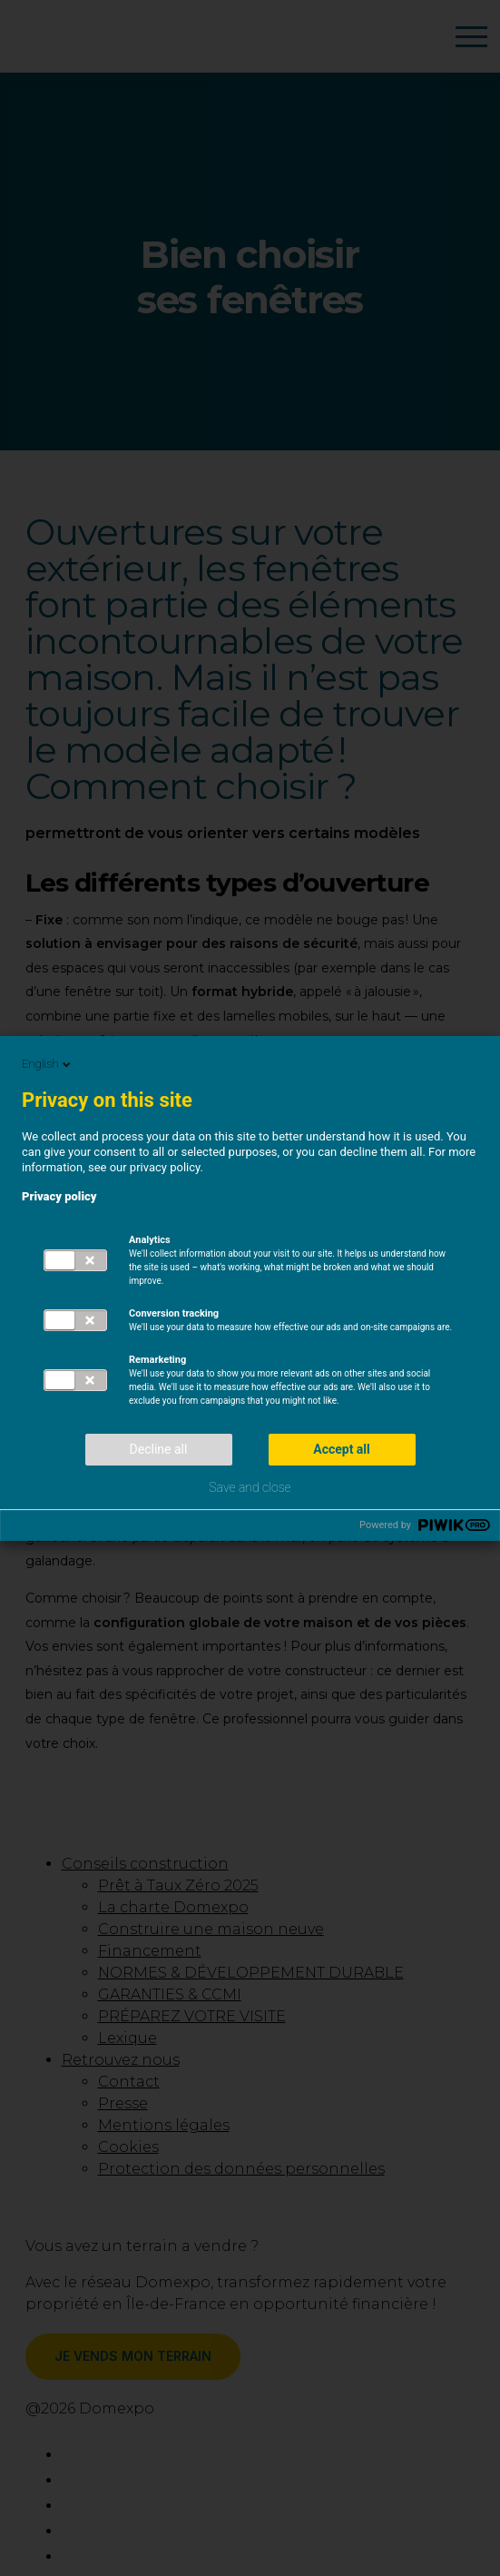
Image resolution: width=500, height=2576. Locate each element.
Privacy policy (59, 1196)
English (48, 1064)
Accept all (341, 1449)
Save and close (249, 1487)
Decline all (159, 1449)
